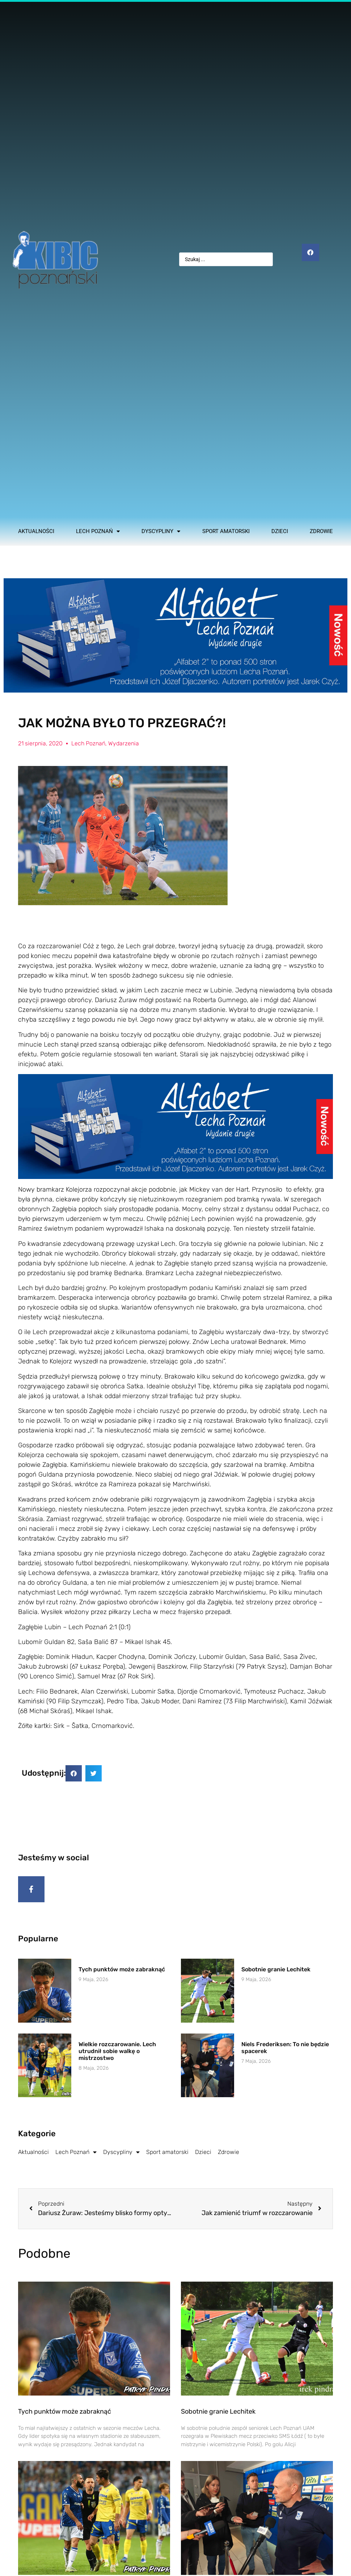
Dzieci (279, 531)
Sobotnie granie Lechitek (275, 1973)
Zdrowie (321, 531)
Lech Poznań (98, 531)
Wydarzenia (123, 743)
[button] (73, 1773)
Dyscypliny (160, 531)
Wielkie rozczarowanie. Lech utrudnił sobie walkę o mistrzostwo (117, 2055)
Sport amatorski (226, 531)
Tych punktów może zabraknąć (122, 1973)
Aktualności (36, 531)
